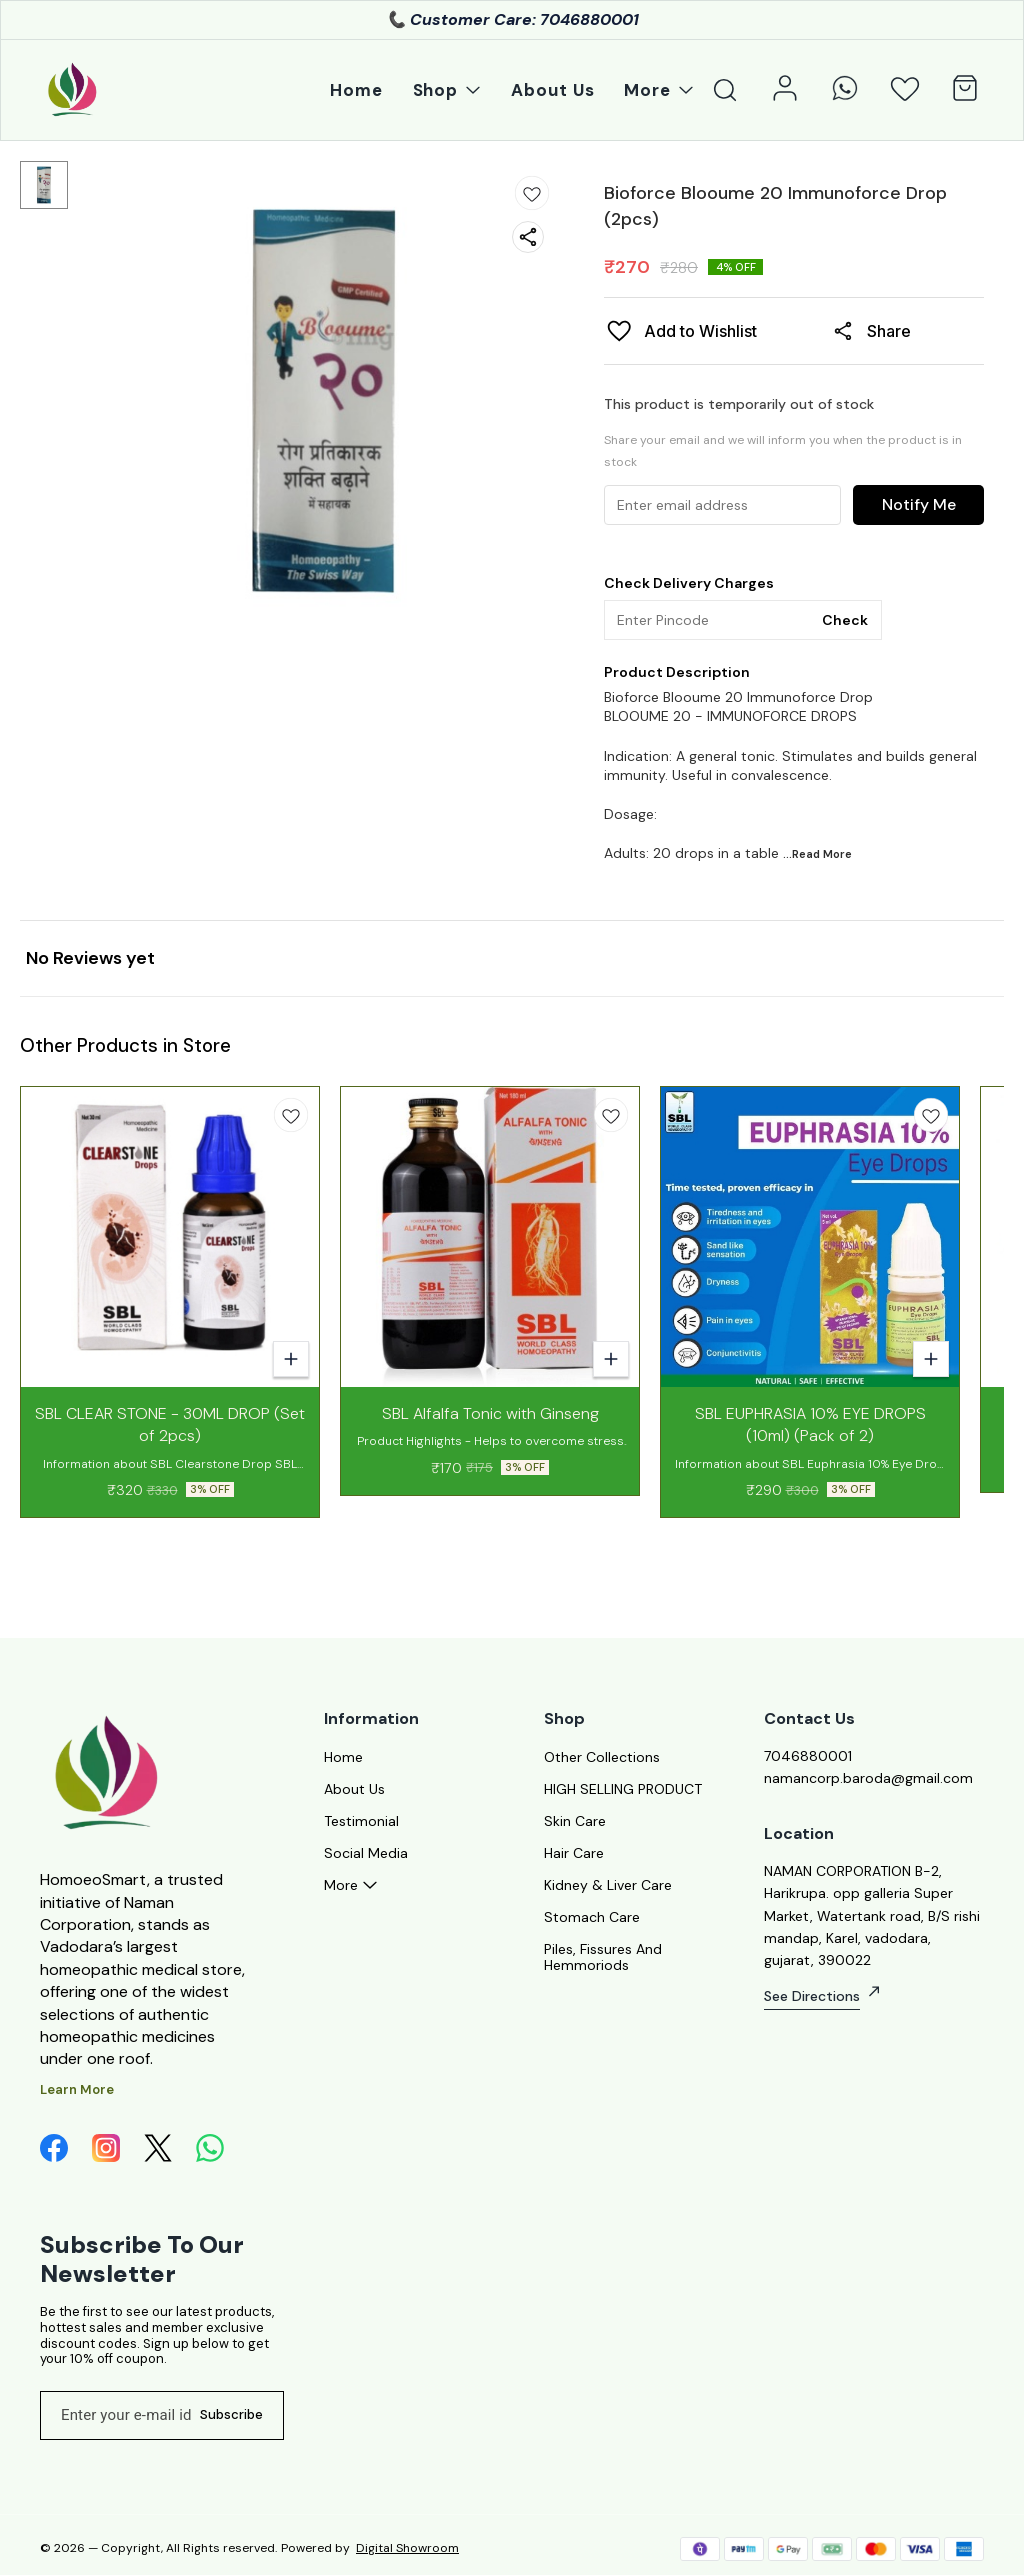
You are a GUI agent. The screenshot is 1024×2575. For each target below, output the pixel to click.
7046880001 (808, 1756)
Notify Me (919, 504)
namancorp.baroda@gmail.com (868, 1778)
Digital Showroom (407, 2548)
